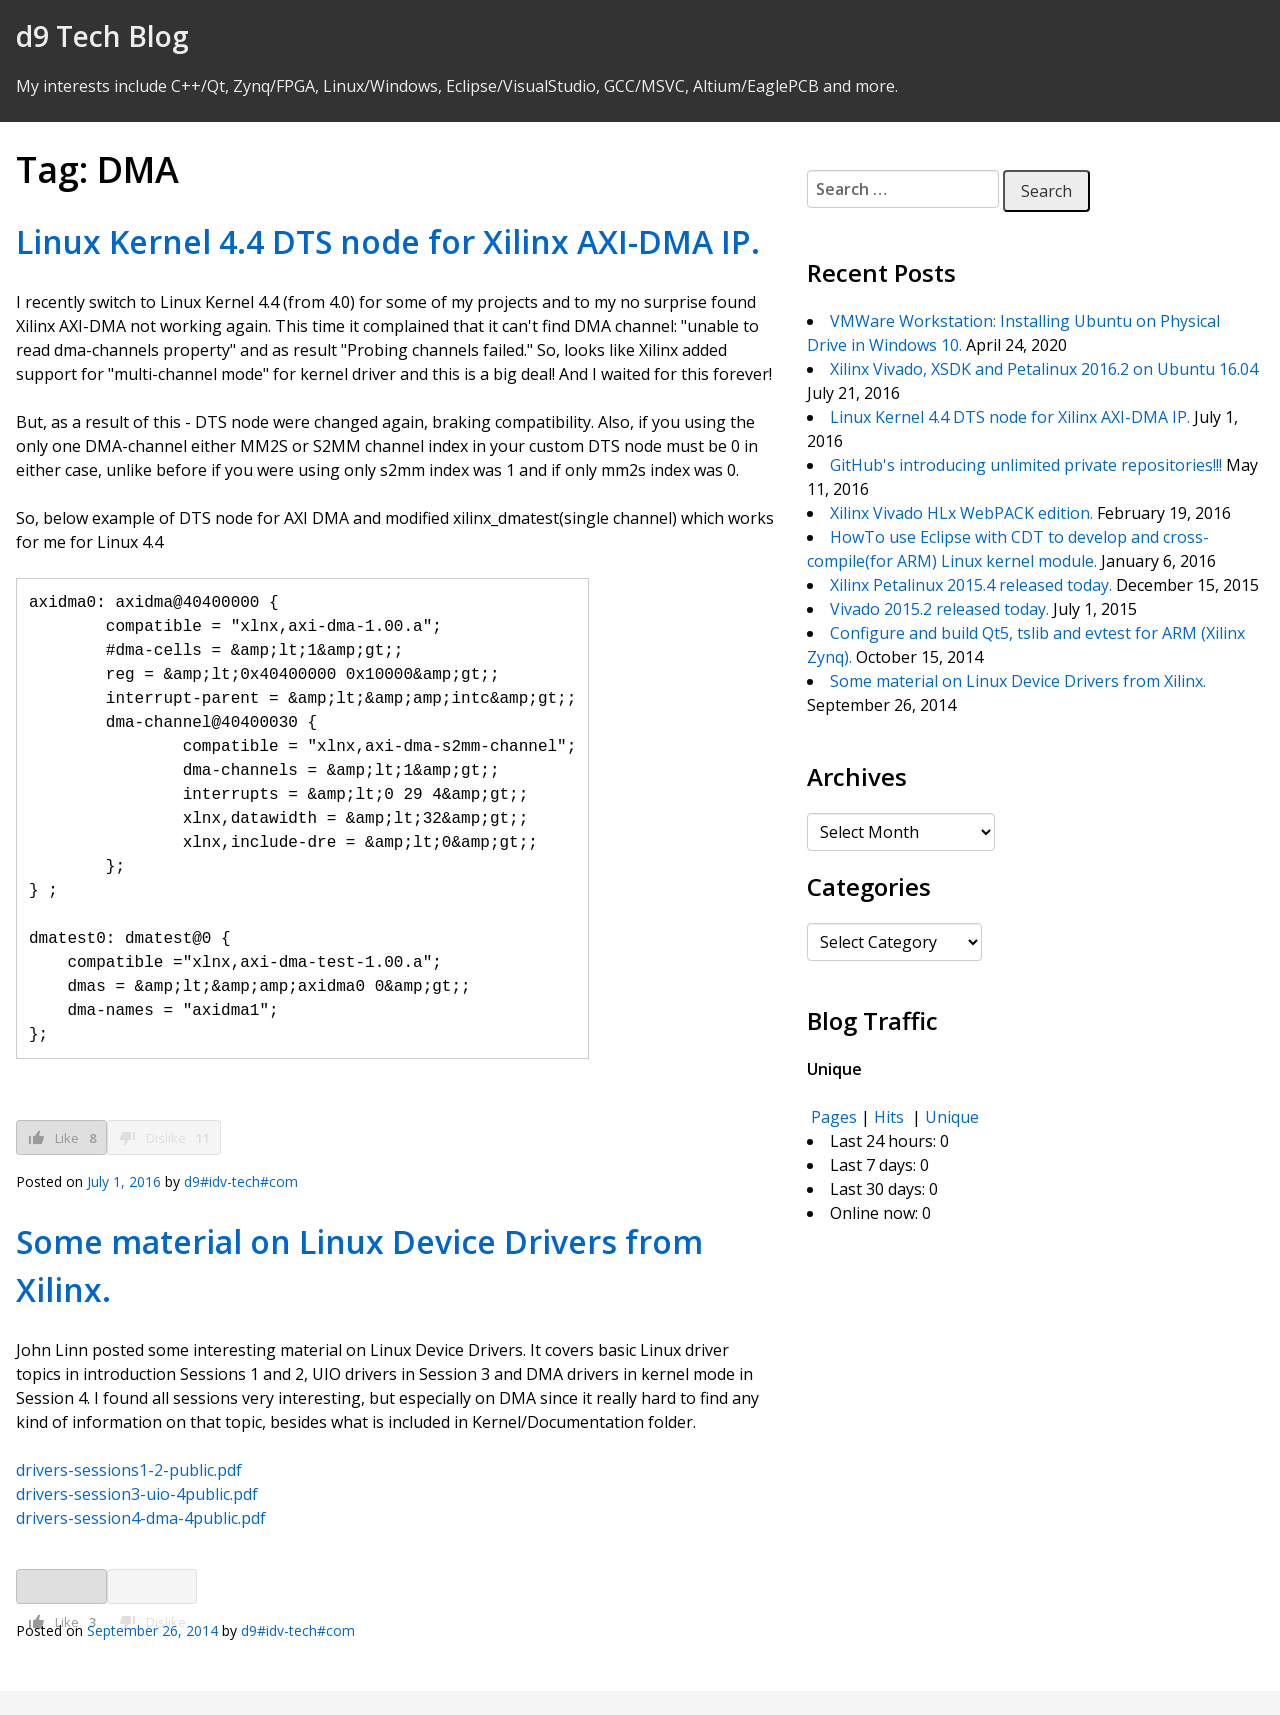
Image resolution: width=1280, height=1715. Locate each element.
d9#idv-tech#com (241, 1181)
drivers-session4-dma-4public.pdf (141, 1518)
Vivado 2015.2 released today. (939, 609)
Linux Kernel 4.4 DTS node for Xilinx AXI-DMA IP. (388, 241)
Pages (834, 1117)
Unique (952, 1117)
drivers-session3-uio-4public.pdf (137, 1494)
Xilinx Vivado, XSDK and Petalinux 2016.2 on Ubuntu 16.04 (1044, 369)
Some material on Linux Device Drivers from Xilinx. (1018, 681)
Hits (891, 1117)
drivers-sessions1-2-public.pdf (129, 1470)
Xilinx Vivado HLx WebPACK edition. (961, 513)
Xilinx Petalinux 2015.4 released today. (971, 585)
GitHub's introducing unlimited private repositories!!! (1026, 465)
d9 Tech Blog (102, 36)
